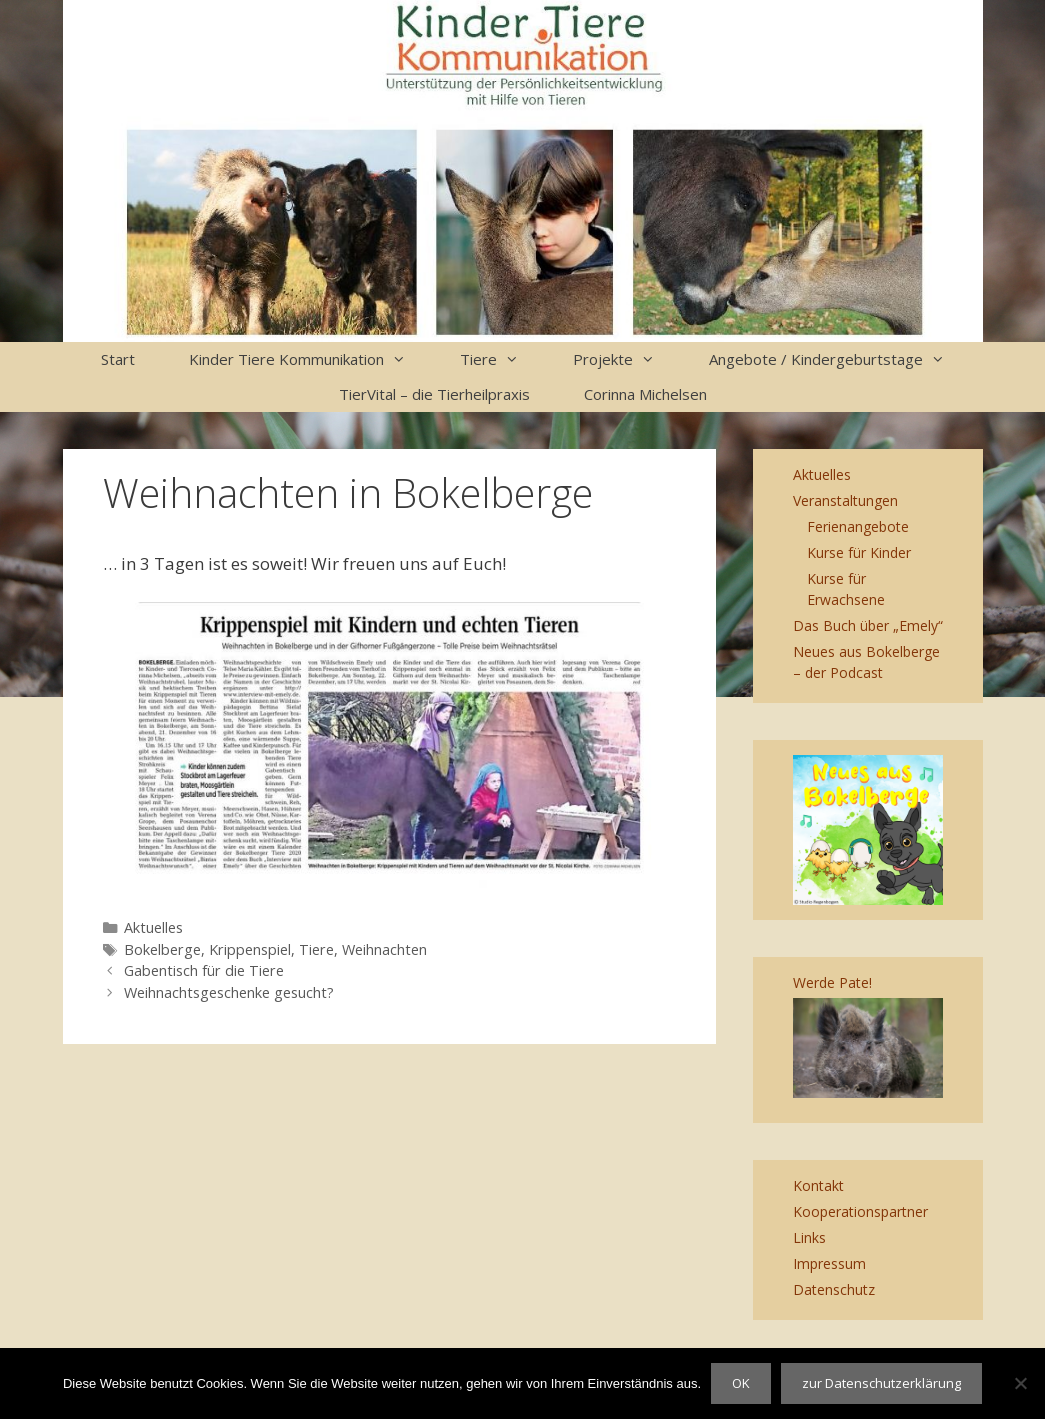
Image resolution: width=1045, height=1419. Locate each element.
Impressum (829, 1263)
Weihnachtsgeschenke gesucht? (229, 992)
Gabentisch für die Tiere (204, 970)
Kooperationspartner (860, 1211)
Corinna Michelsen (645, 394)
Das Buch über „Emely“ (868, 625)
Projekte (627, 359)
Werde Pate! (832, 982)
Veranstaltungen (845, 500)
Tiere (503, 359)
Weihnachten (384, 949)
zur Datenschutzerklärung (881, 1383)
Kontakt (818, 1185)
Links (809, 1237)
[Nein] (1020, 1383)
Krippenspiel (250, 949)
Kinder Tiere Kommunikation (311, 359)
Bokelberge (162, 949)
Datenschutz (834, 1289)
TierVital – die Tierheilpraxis (434, 394)
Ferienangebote (858, 526)
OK (741, 1383)
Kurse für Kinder (859, 552)
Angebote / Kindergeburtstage (840, 359)
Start (118, 359)
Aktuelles (153, 927)
